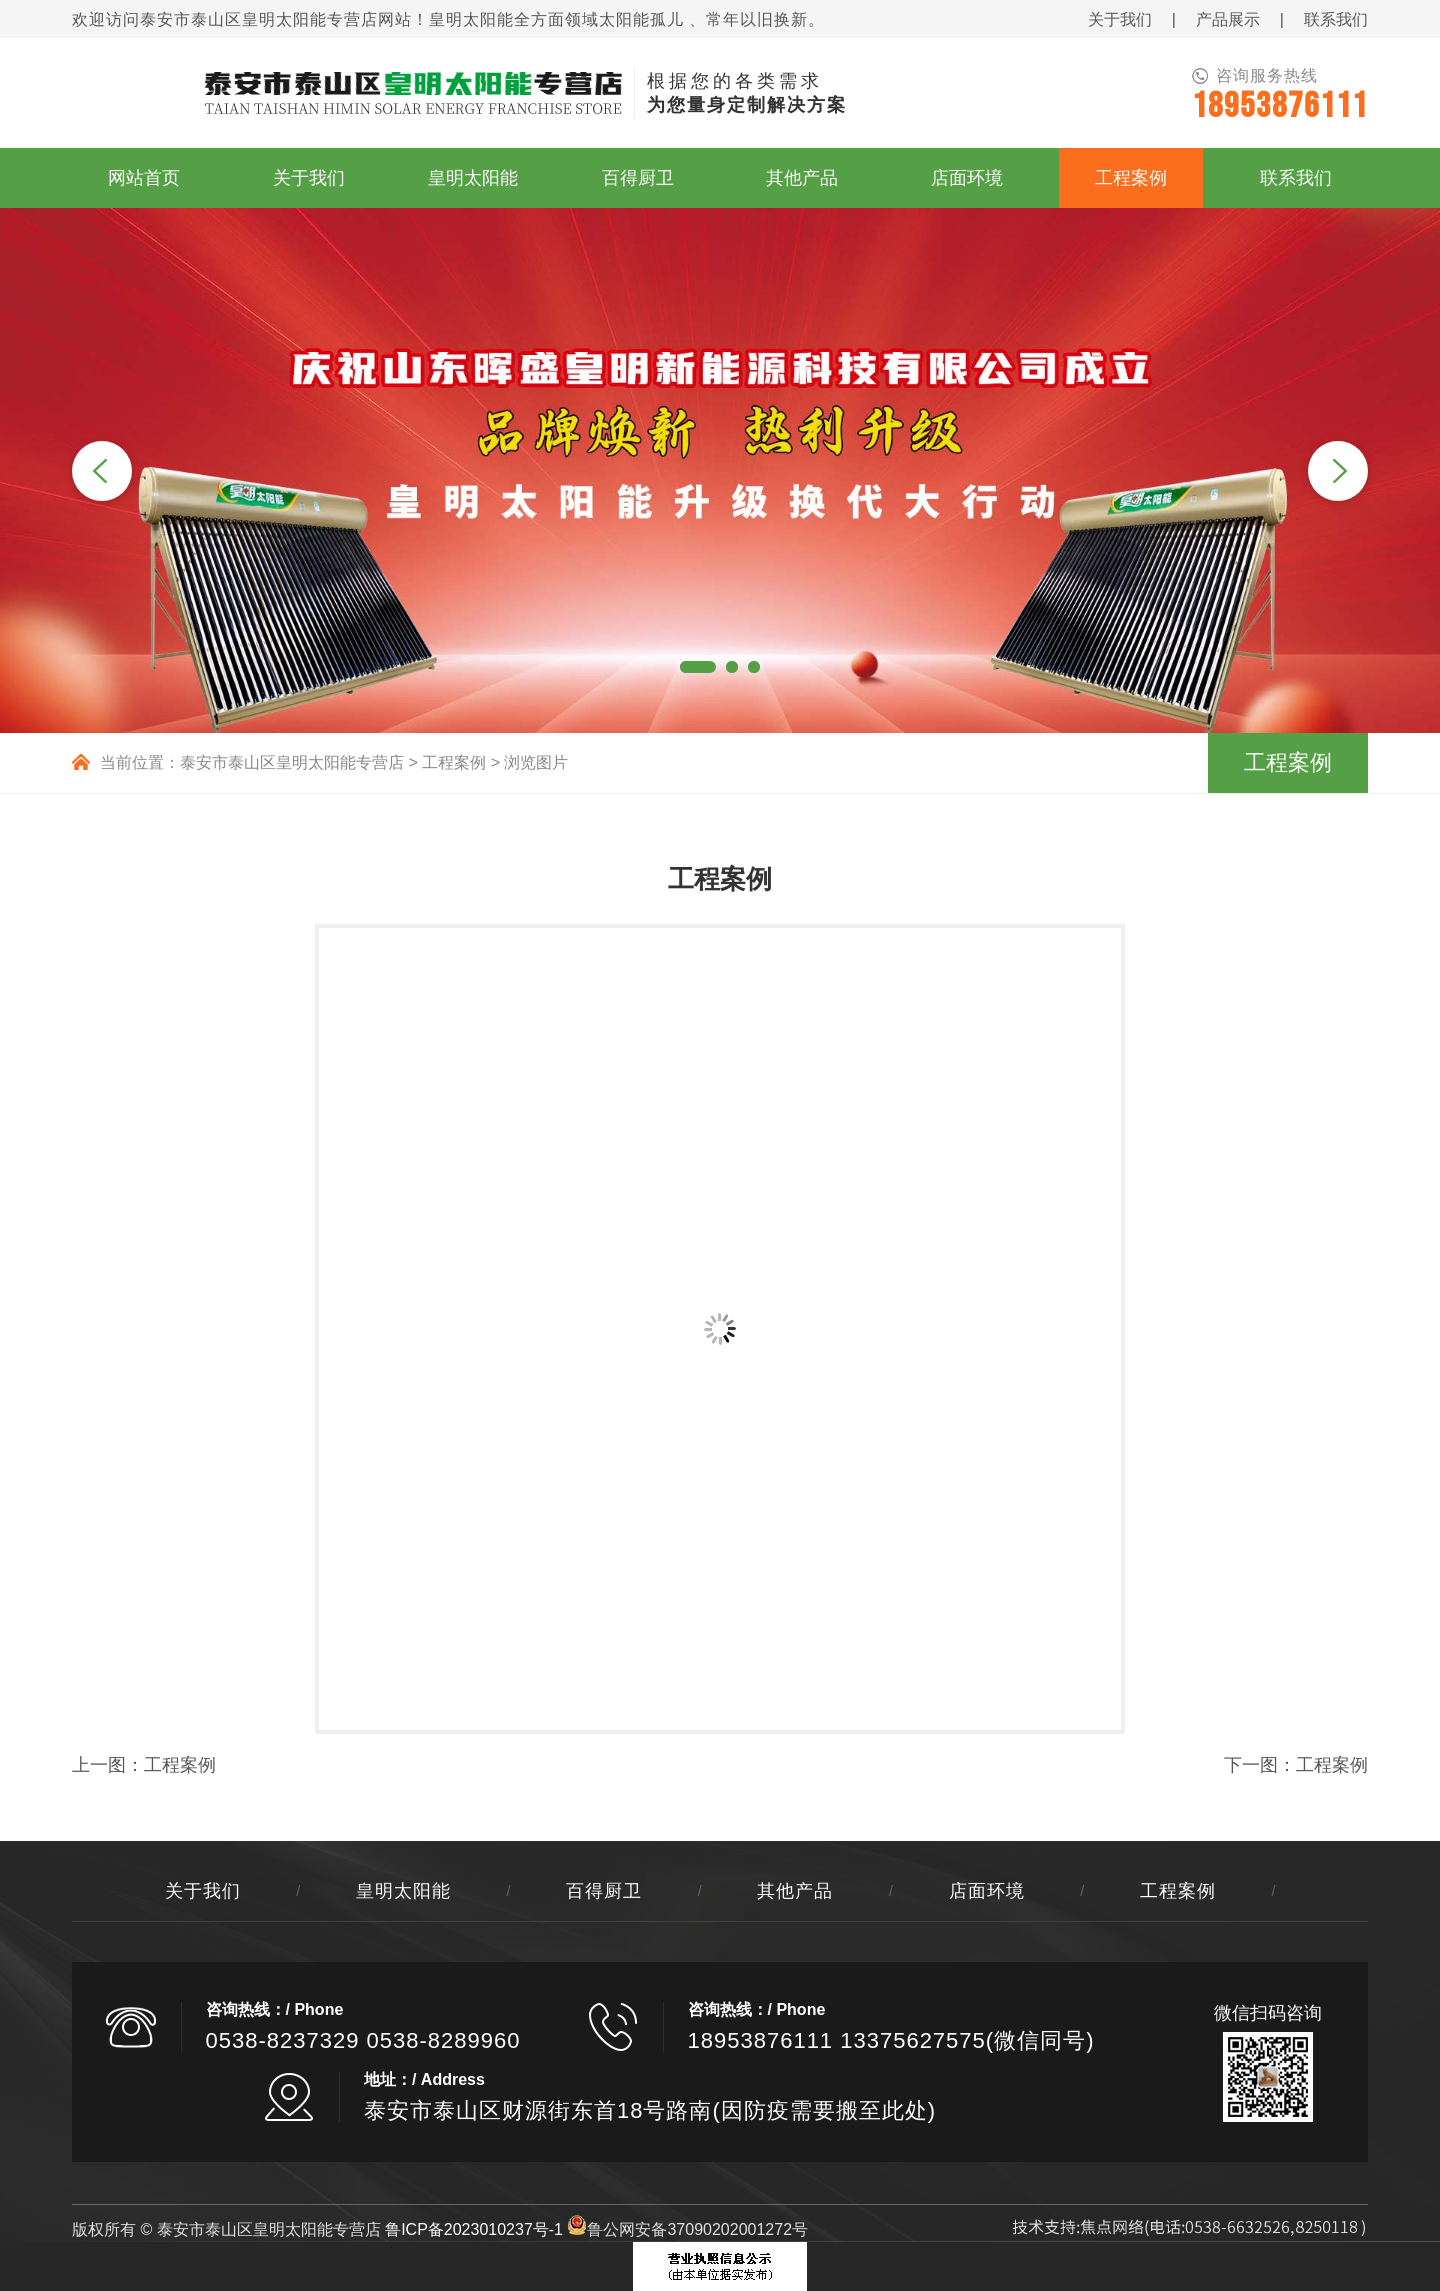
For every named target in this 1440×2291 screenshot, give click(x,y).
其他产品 (795, 1891)
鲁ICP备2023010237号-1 (474, 2229)
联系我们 (1336, 19)
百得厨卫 (604, 1891)
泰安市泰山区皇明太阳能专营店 (292, 762)
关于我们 (1120, 19)
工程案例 (454, 762)
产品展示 (1228, 19)
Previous (102, 471)
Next (1338, 471)
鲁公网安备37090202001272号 (687, 2229)
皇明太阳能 (403, 1891)
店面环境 (987, 1891)
